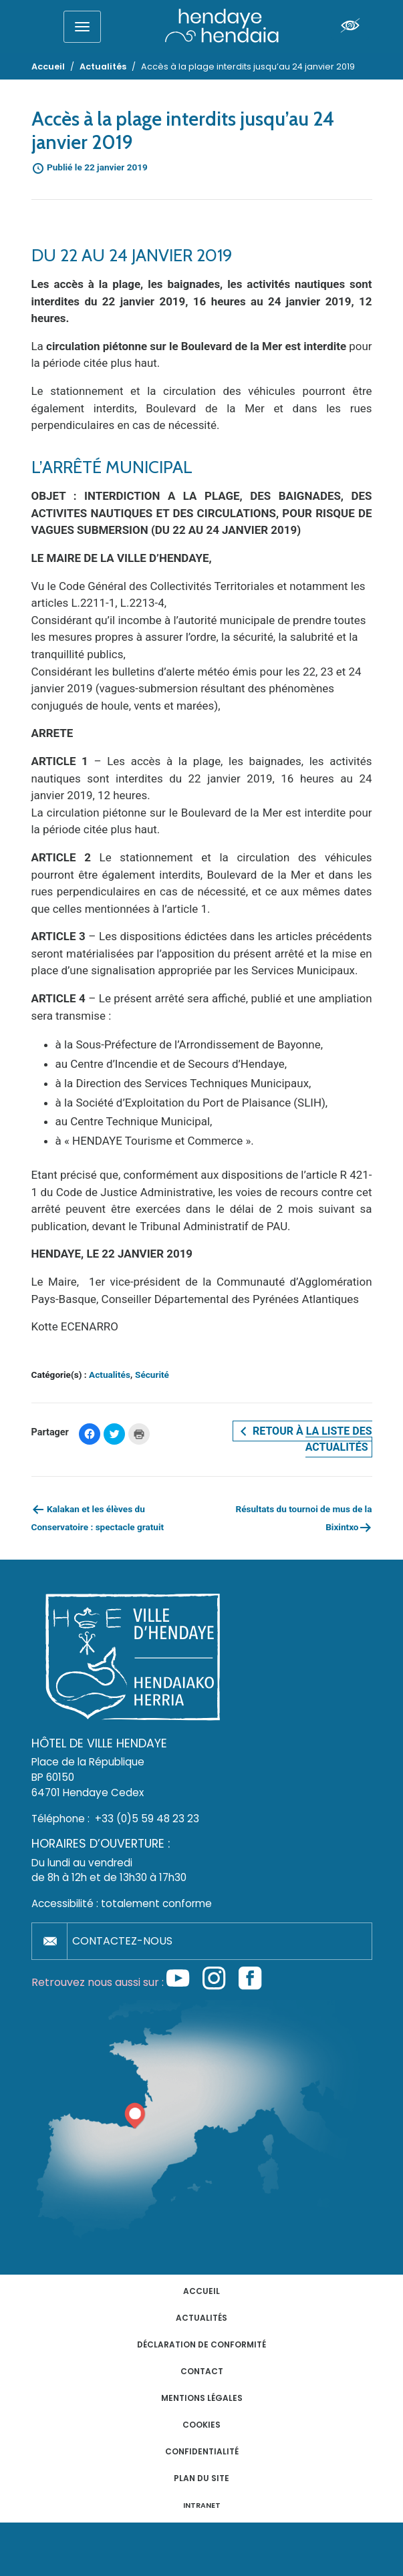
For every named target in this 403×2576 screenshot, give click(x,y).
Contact (201, 2371)
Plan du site (201, 2478)
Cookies (201, 2424)
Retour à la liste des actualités (304, 1439)
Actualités (109, 1374)
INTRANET (202, 2505)
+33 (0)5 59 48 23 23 (147, 1819)
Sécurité (152, 1374)
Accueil (201, 2291)
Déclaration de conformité (201, 2344)
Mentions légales (202, 2398)
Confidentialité (202, 2451)
